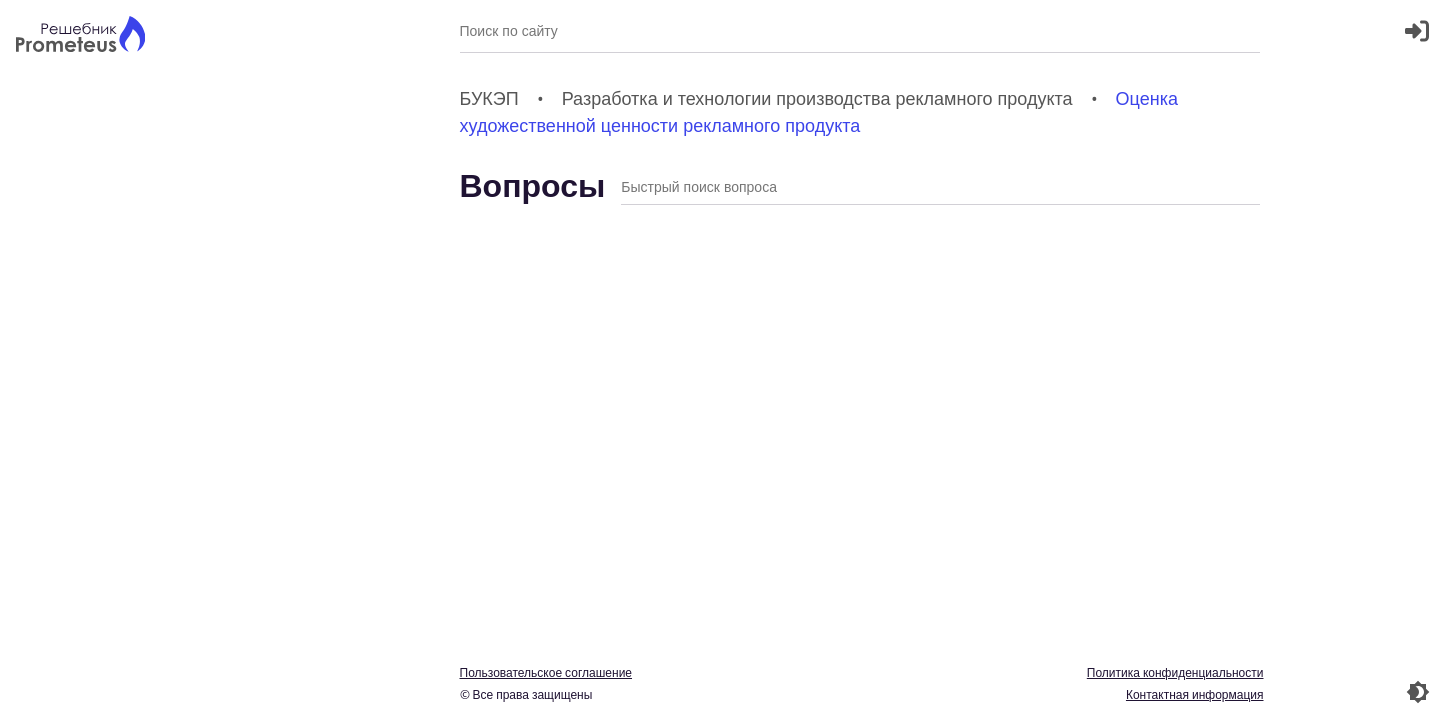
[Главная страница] (80, 36)
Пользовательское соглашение (546, 672)
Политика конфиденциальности (1175, 672)
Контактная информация (1195, 694)
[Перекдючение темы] (1418, 692)
